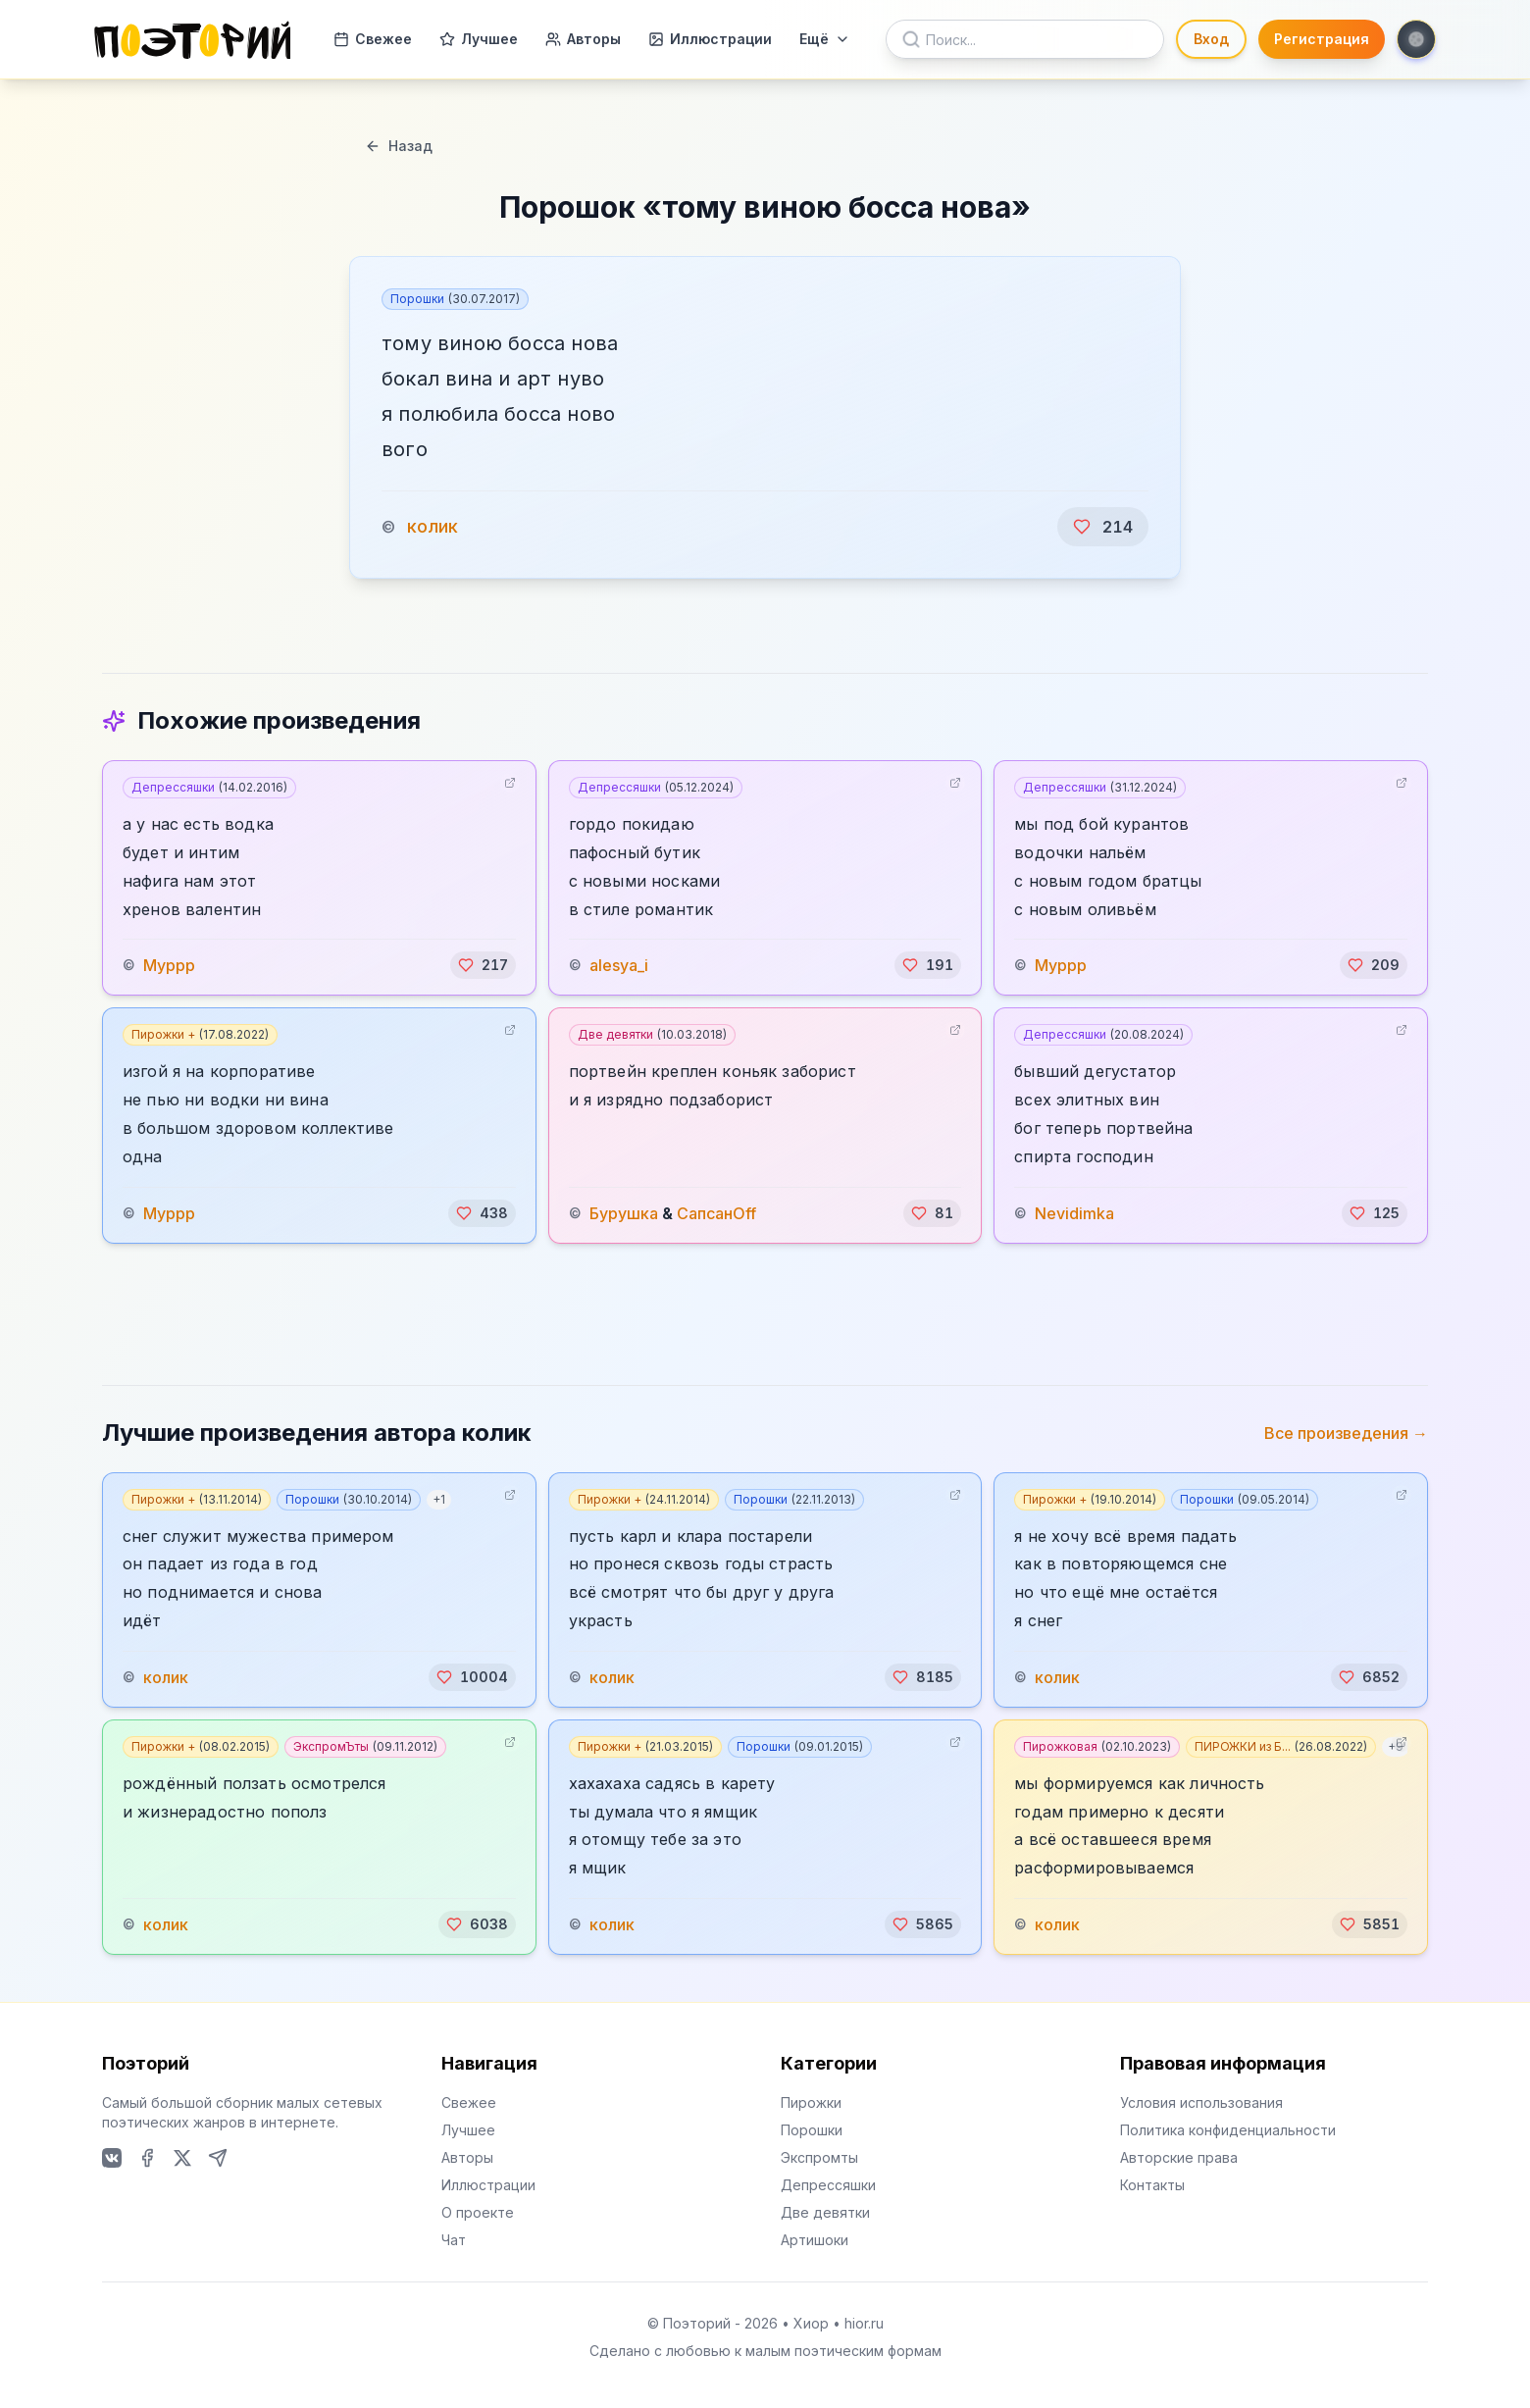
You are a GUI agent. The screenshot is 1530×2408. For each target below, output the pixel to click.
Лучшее (478, 38)
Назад (399, 145)
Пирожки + (200, 1034)
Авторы (583, 38)
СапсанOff (716, 1213)
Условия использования (1201, 2102)
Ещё (824, 38)
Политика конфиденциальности (1228, 2130)
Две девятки (652, 1034)
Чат (453, 2239)
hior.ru (864, 2323)
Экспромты (819, 2157)
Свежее (372, 38)
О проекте (477, 2212)
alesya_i (618, 965)
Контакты (1152, 2185)
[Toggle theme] (1416, 39)
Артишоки (814, 2239)
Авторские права (1179, 2157)
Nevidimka (1074, 1213)
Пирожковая (1097, 1746)
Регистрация (1321, 38)
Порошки (455, 298)
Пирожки (811, 2102)
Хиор (811, 2323)
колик (432, 526)
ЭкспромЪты (365, 1746)
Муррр (169, 965)
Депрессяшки (209, 787)
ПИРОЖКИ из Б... (1281, 1746)
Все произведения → (1346, 1433)
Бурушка (623, 1213)
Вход (1211, 38)
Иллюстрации (710, 38)
